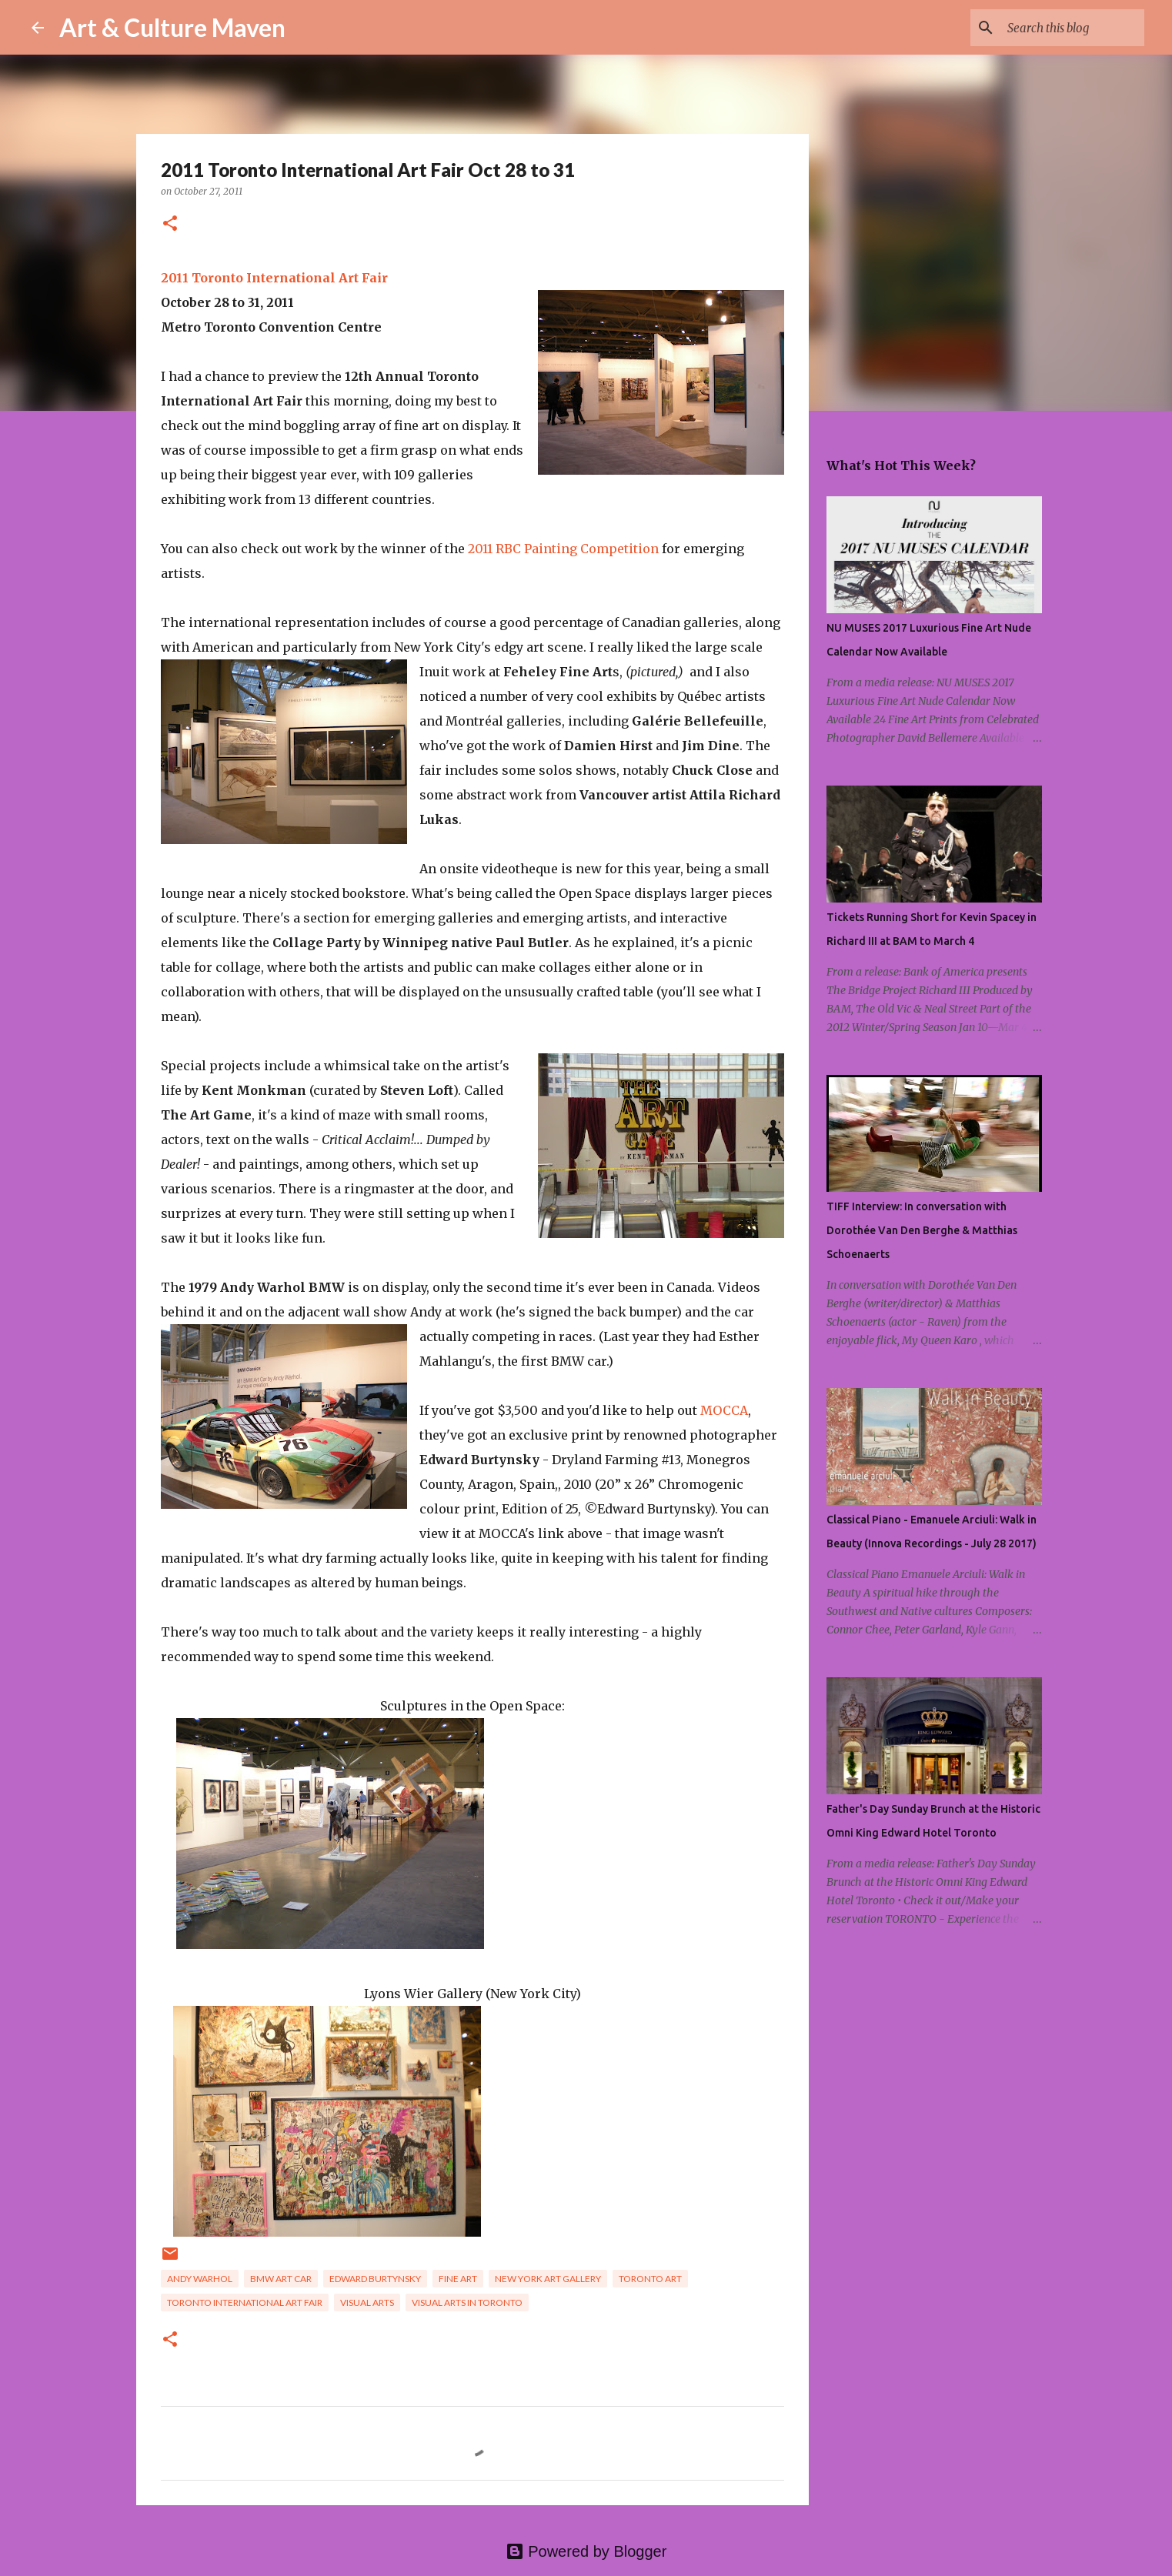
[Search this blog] (1063, 27)
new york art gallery (548, 2278)
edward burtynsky (375, 2278)
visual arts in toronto (467, 2302)
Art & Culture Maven (172, 27)
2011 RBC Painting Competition (563, 548)
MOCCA (724, 1410)
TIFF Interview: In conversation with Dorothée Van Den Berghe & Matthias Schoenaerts (921, 1230)
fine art (458, 2278)
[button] (170, 224)
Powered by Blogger (586, 2551)
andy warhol (199, 2278)
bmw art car (281, 2278)
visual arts (367, 2302)
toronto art (650, 2278)
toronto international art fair (244, 2302)
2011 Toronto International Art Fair (274, 277)
